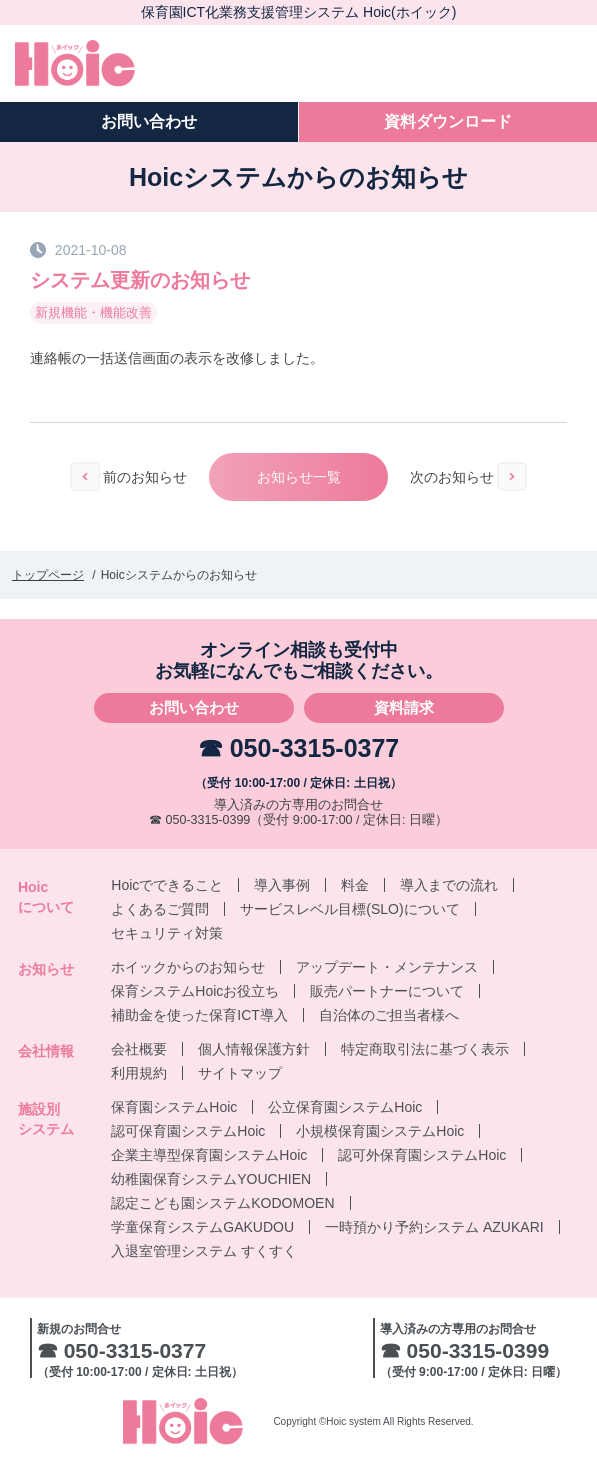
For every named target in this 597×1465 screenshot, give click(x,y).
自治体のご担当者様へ (389, 1015)
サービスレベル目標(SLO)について (349, 909)
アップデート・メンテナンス (387, 967)
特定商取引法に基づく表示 (425, 1049)
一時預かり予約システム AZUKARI (434, 1227)
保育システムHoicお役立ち (195, 991)
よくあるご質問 (160, 909)
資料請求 (404, 707)
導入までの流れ (449, 885)
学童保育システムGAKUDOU (202, 1227)
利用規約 (139, 1073)
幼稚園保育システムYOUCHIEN (211, 1179)
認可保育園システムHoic (188, 1131)
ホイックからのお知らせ (188, 967)
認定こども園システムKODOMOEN (222, 1203)
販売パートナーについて (387, 991)
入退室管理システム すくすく (204, 1251)
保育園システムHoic (174, 1107)
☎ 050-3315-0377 (299, 748)
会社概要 (139, 1049)
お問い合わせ (194, 707)
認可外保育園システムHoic (422, 1155)
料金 (355, 885)
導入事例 (282, 885)
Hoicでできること (167, 885)
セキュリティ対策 (167, 933)
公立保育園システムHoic (345, 1107)
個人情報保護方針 (254, 1049)
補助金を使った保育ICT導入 (199, 1015)
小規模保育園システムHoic (380, 1131)
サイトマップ (240, 1073)
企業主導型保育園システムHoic (209, 1155)
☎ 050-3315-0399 (199, 820)
